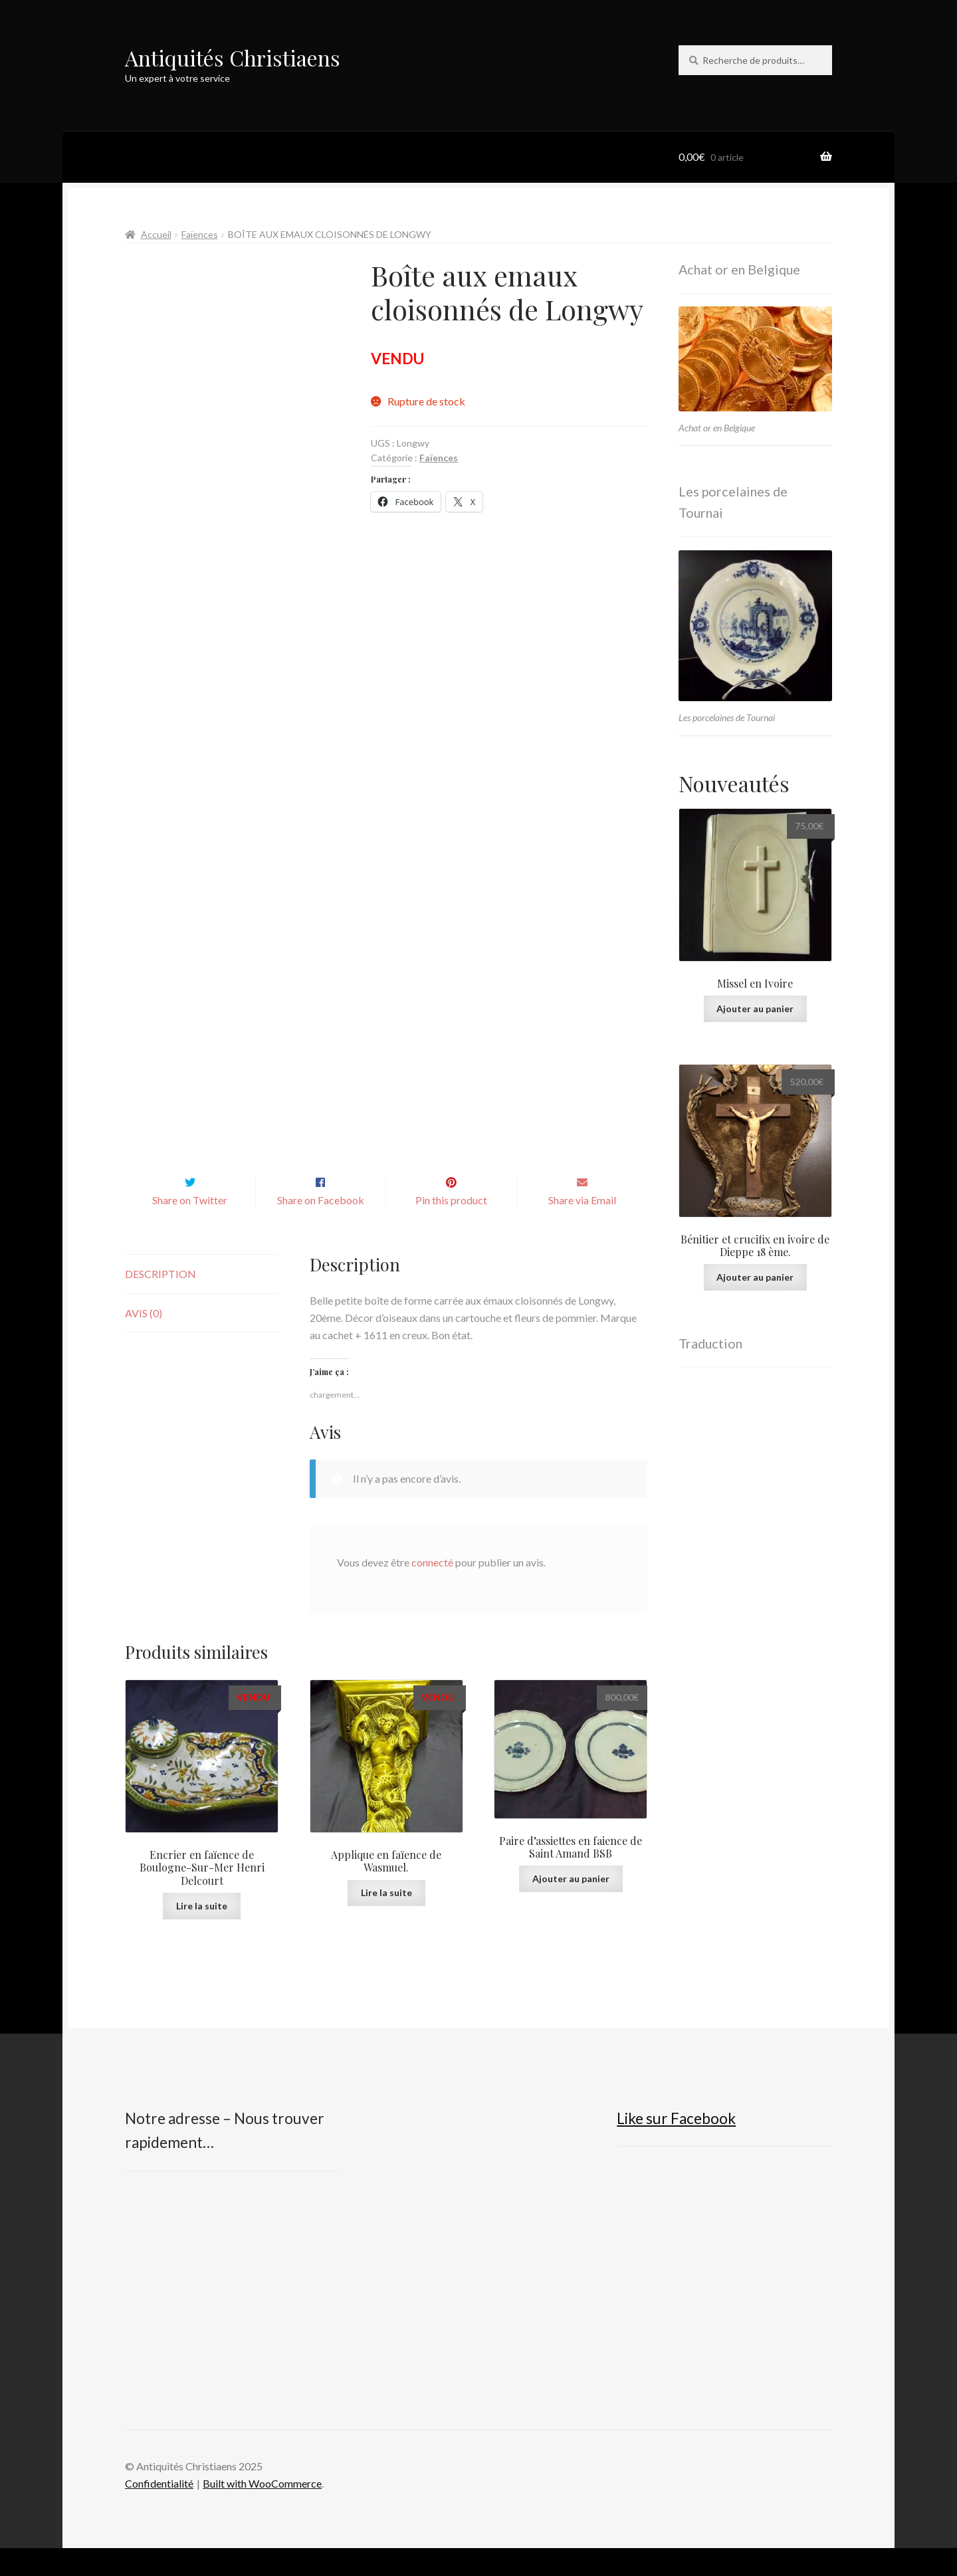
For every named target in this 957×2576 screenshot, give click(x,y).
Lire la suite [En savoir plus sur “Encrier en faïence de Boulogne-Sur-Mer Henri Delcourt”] (201, 1933)
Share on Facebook (320, 1228)
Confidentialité (159, 2511)
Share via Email (582, 1228)
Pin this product (451, 1228)
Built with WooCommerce (262, 2511)
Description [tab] (160, 1301)
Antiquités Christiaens (232, 57)
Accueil (156, 234)
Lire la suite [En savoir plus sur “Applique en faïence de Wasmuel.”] (386, 1920)
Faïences (199, 234)
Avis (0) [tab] (143, 1341)
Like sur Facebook (676, 2146)
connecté (432, 1590)
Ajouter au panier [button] (570, 1906)
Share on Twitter (189, 1228)
